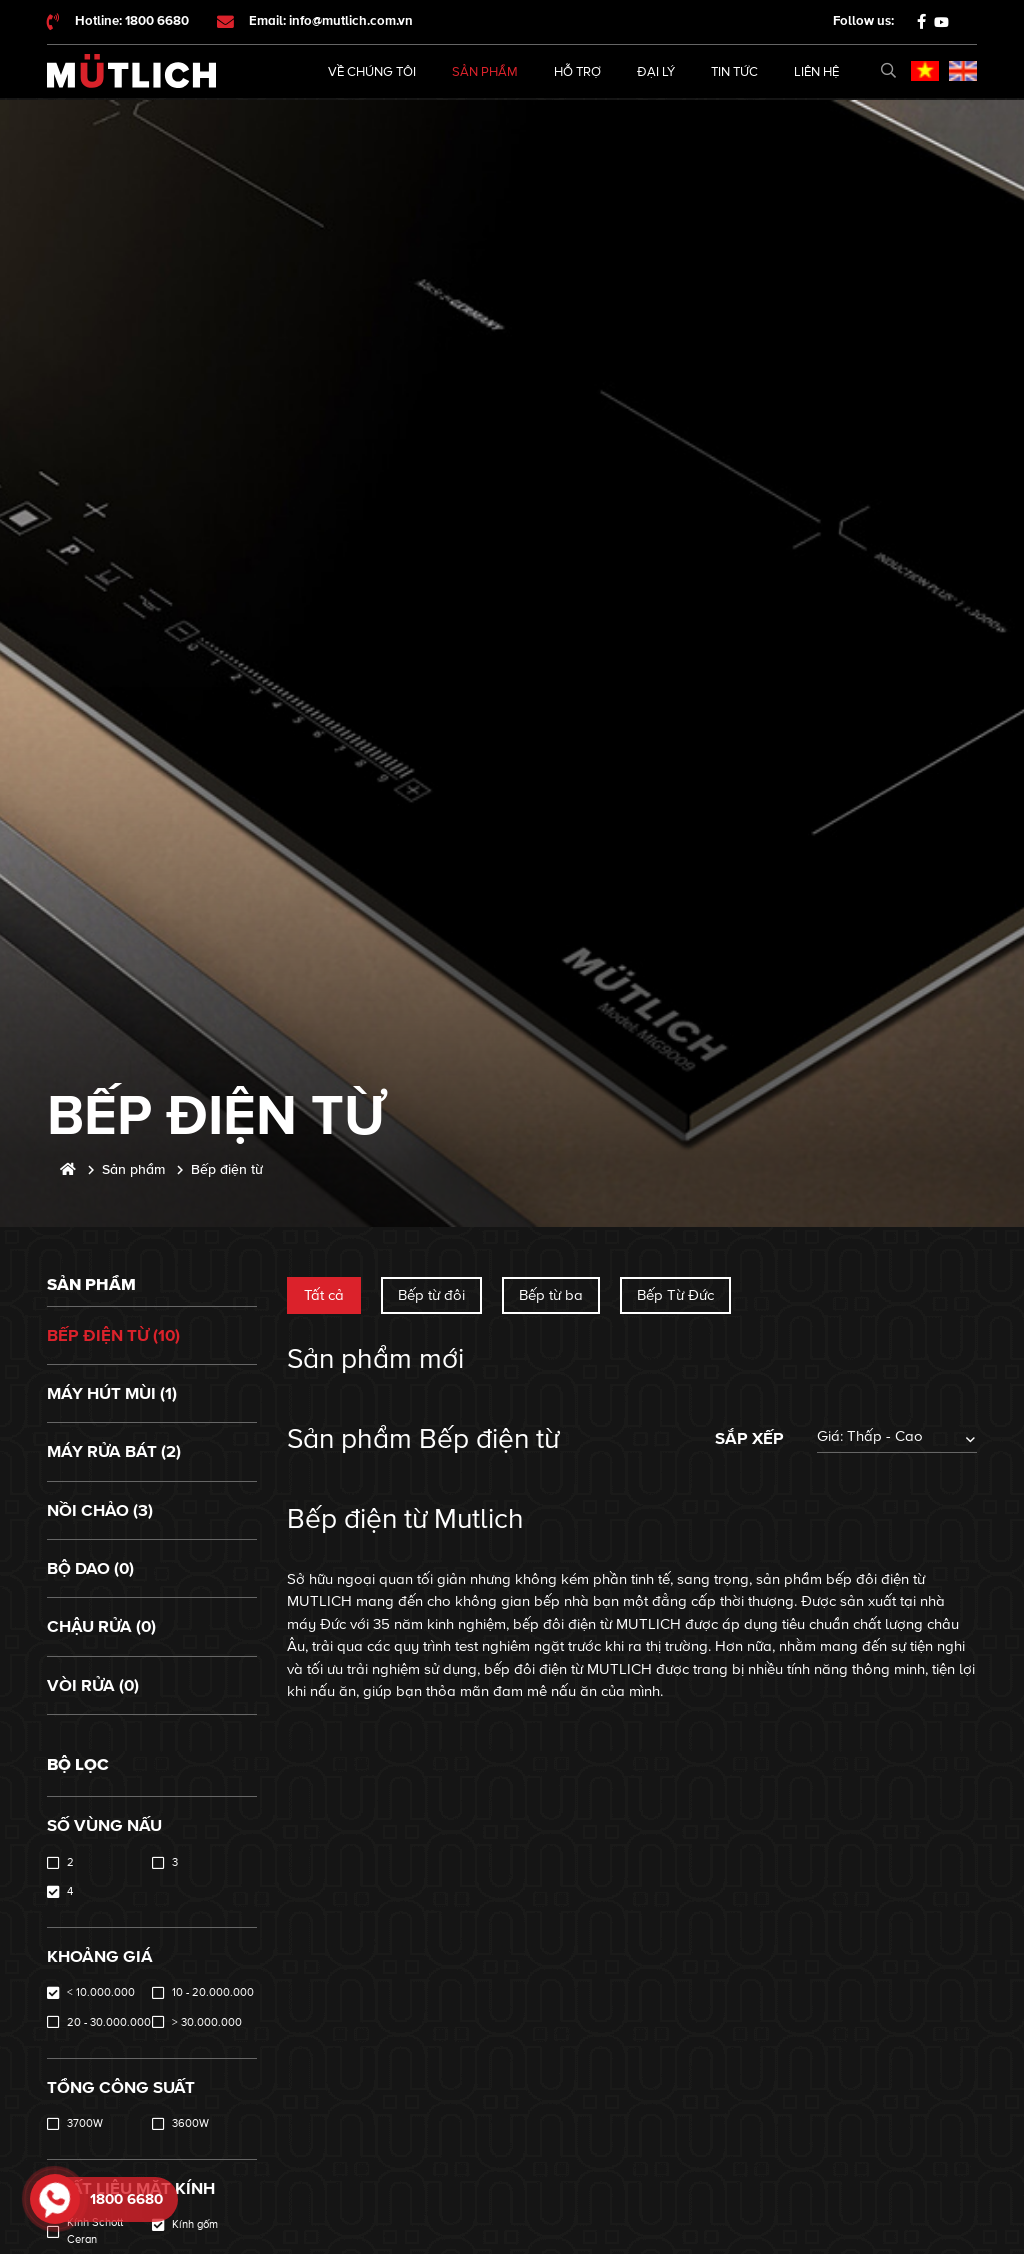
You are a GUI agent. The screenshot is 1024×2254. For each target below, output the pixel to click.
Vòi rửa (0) (93, 1685)
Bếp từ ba (551, 1295)
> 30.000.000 (207, 2022)
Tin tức (734, 72)
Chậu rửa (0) (101, 1626)
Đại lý (656, 72)
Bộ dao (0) (90, 1568)
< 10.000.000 (101, 1992)
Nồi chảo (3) (100, 1510)
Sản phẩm (485, 72)
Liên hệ (816, 72)
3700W (85, 2123)
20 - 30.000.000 (109, 2022)
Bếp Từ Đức (675, 1295)
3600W (190, 2123)
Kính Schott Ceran (95, 2231)
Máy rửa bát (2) (114, 1451)
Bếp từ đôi (431, 1295)
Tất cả (324, 1295)
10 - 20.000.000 (213, 1992)
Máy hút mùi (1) (112, 1393)
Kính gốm (195, 2224)
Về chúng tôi (372, 72)
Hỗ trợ (577, 72)
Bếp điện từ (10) (113, 1335)
